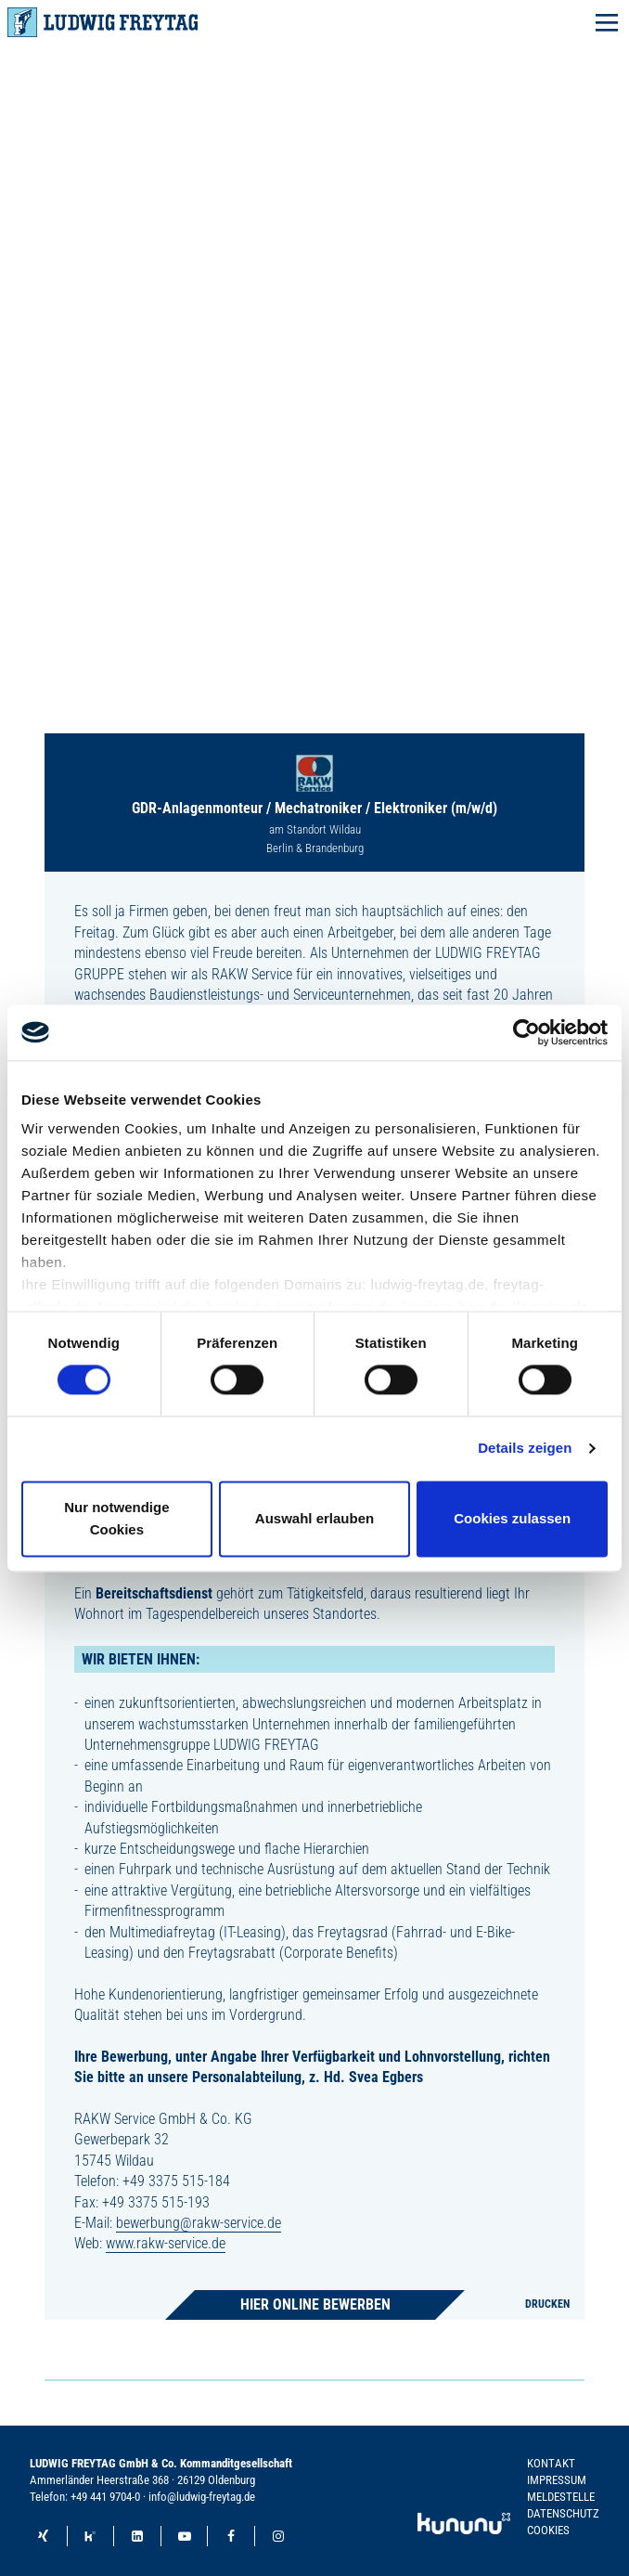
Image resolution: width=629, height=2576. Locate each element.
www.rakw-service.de (165, 2243)
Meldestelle (561, 2497)
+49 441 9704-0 (105, 2497)
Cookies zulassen (512, 1518)
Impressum (556, 2480)
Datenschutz (563, 2513)
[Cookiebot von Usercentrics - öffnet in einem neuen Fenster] (526, 1032)
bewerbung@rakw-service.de (198, 2223)
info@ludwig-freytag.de (201, 2497)
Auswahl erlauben (314, 1518)
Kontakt (551, 2463)
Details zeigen (524, 1448)
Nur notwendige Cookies (116, 1518)
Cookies (548, 2530)
